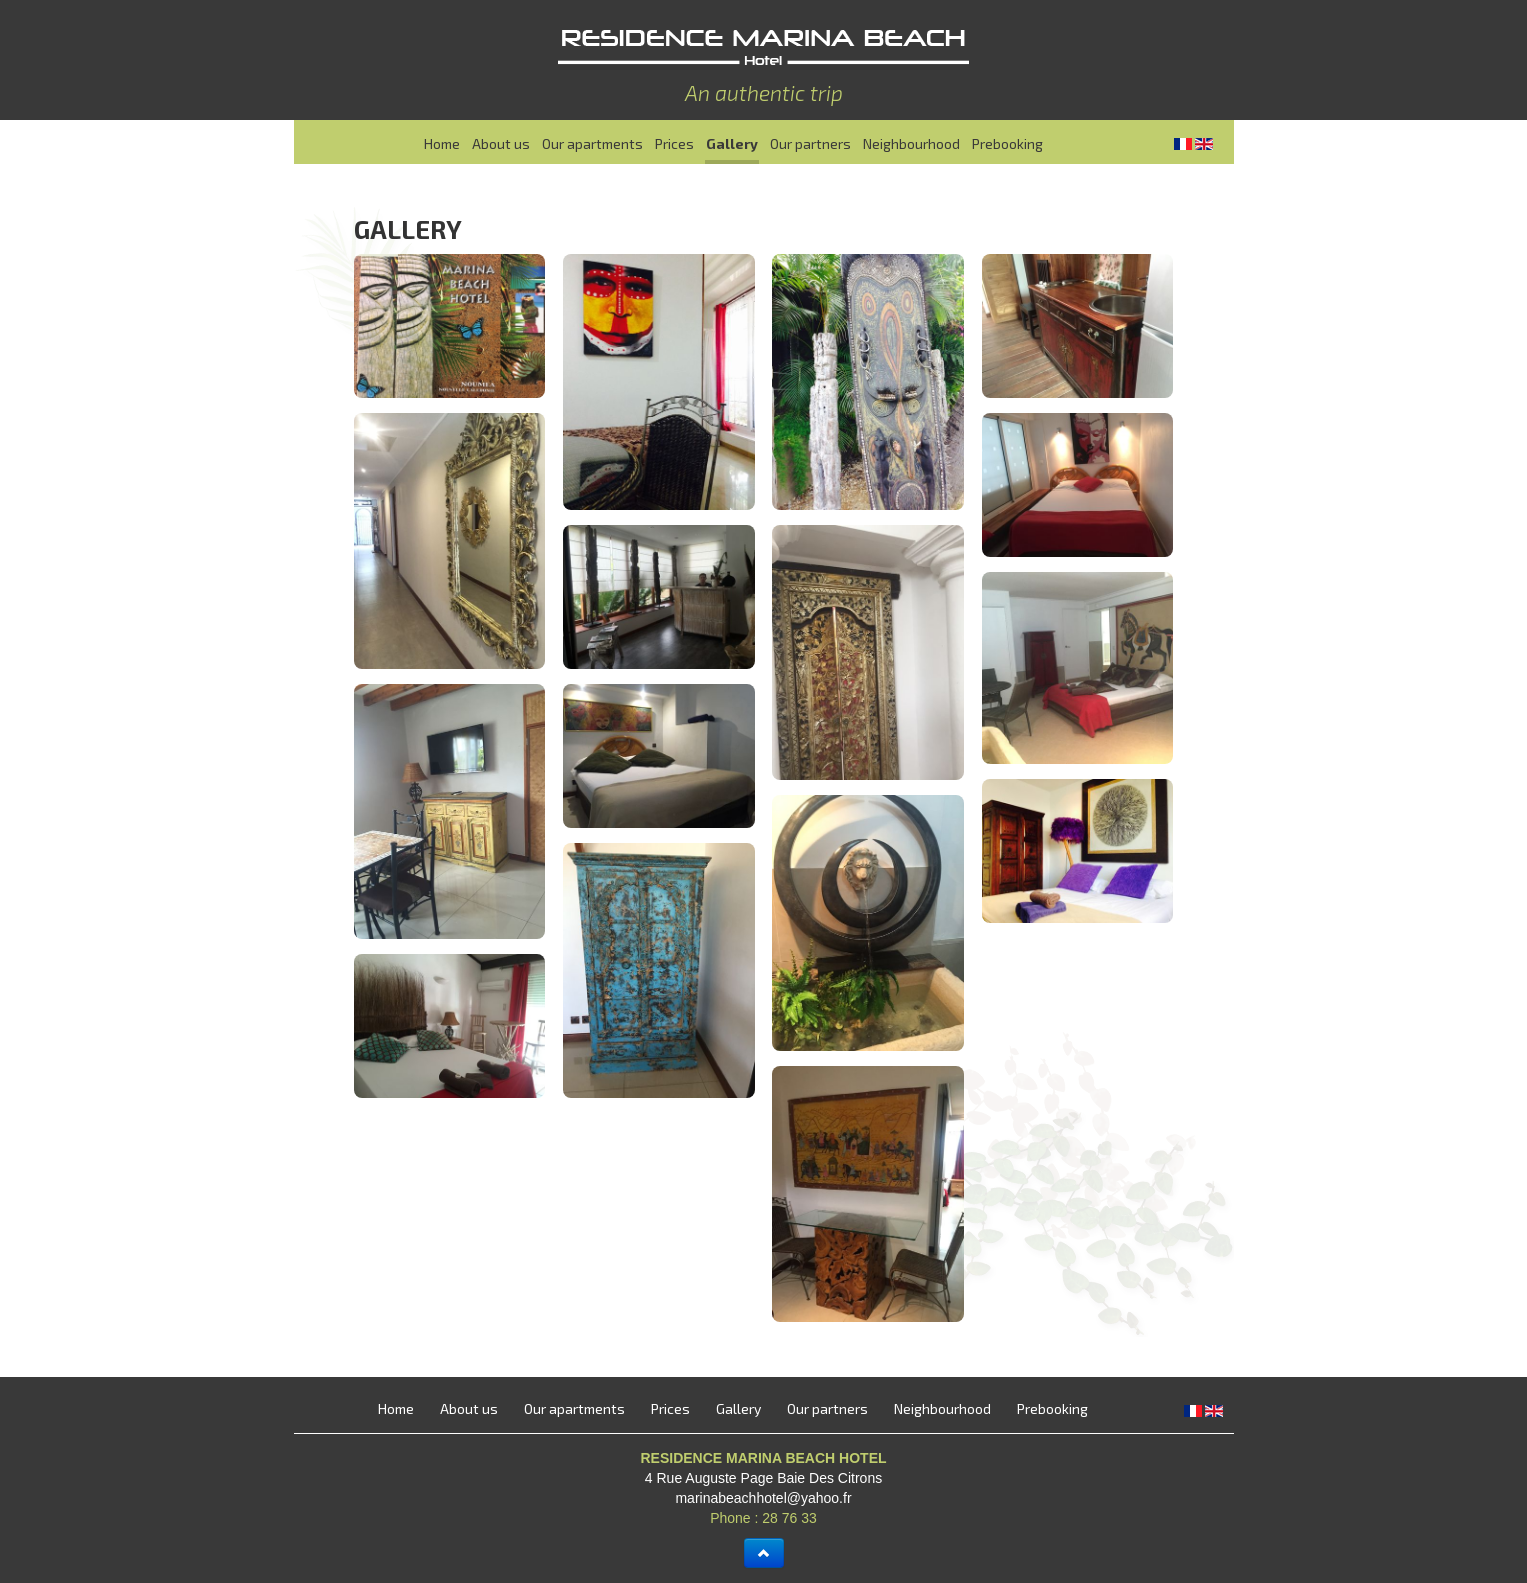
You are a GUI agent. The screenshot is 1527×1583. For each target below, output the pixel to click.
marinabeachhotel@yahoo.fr (763, 1498)
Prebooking (1007, 143)
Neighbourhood (911, 143)
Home (442, 143)
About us (501, 143)
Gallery (732, 143)
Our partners (810, 143)
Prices (674, 143)
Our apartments (592, 143)
